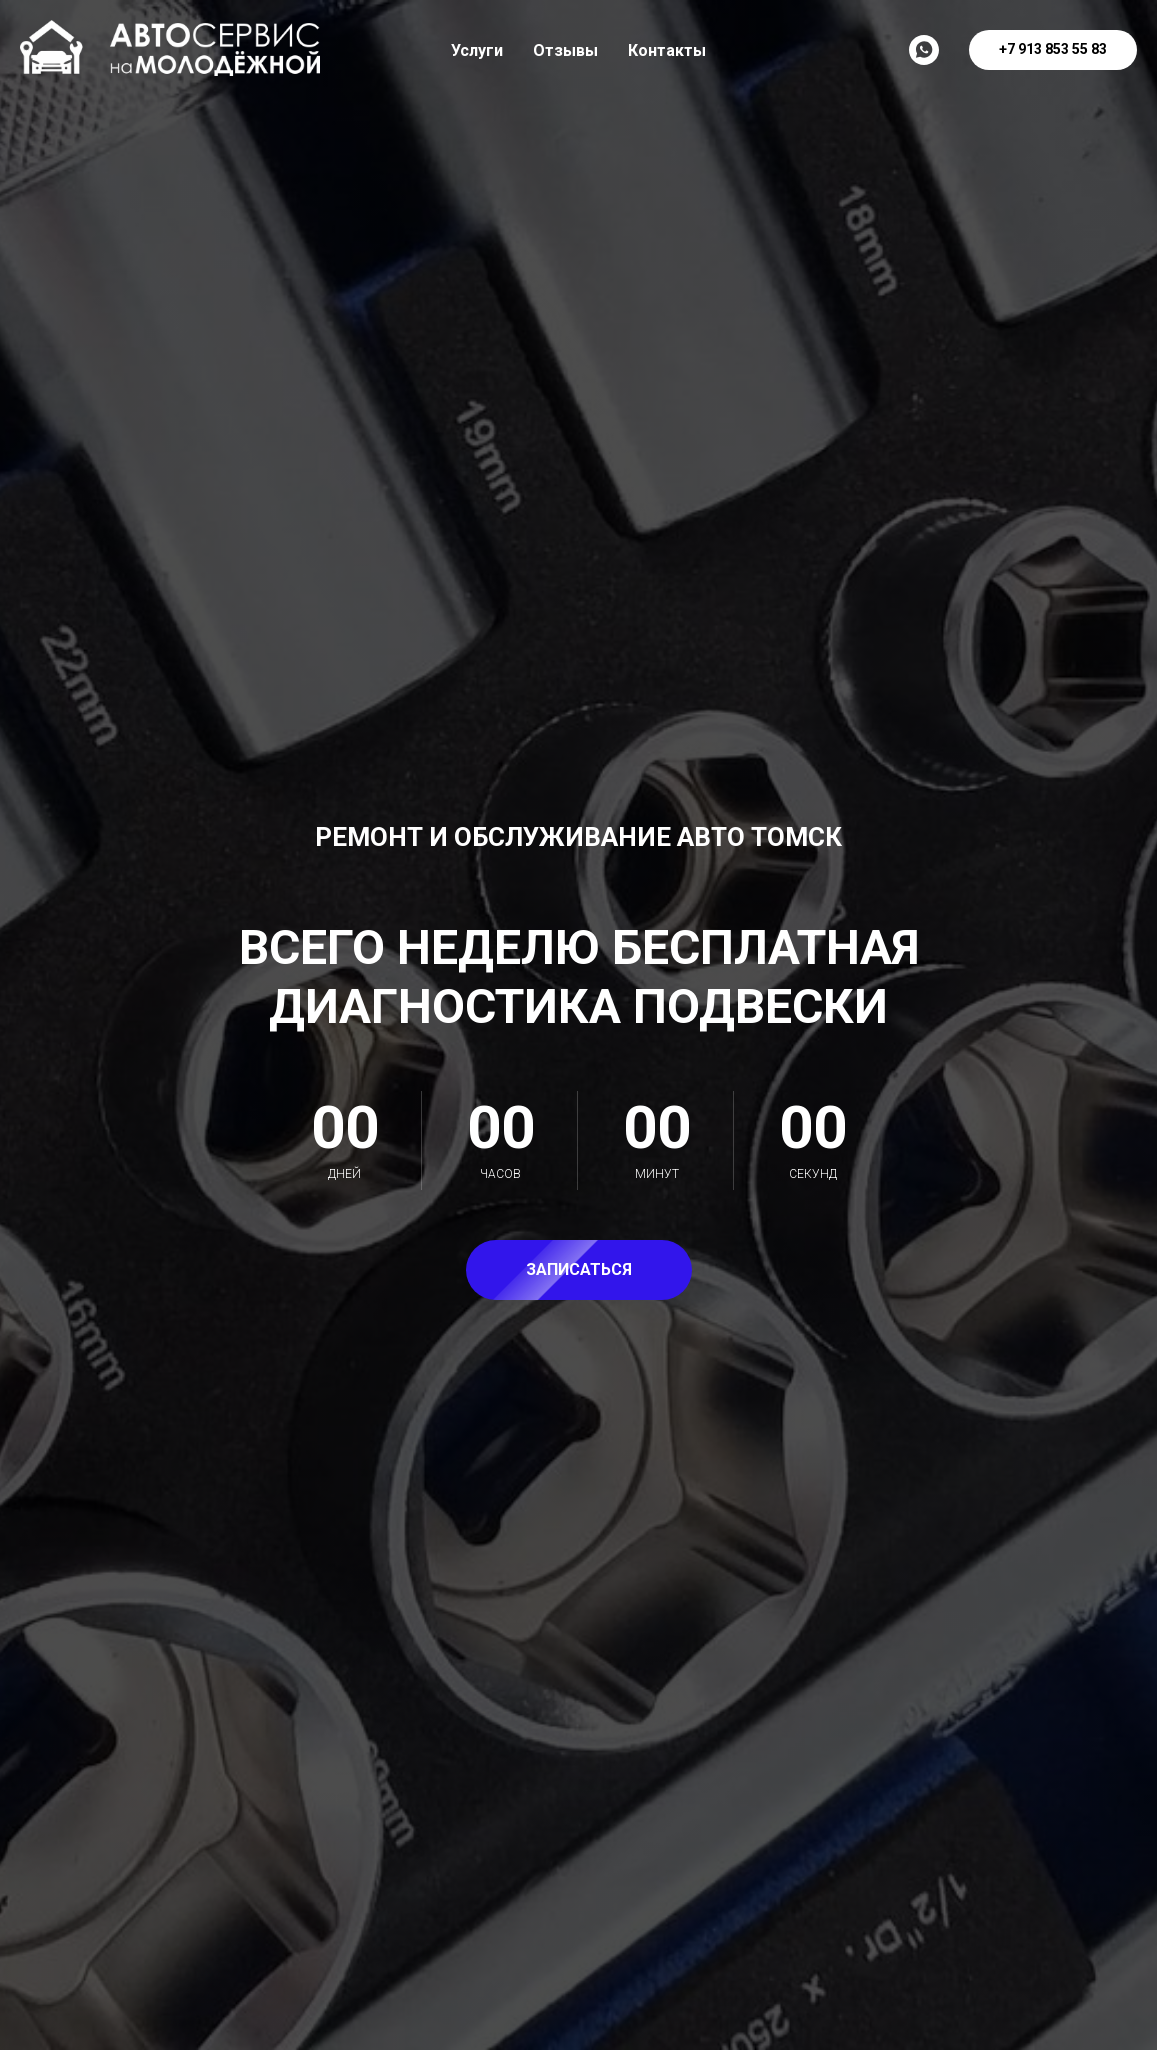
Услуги (477, 50)
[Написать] (924, 50)
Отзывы (565, 50)
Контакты (667, 50)
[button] (579, 1270)
